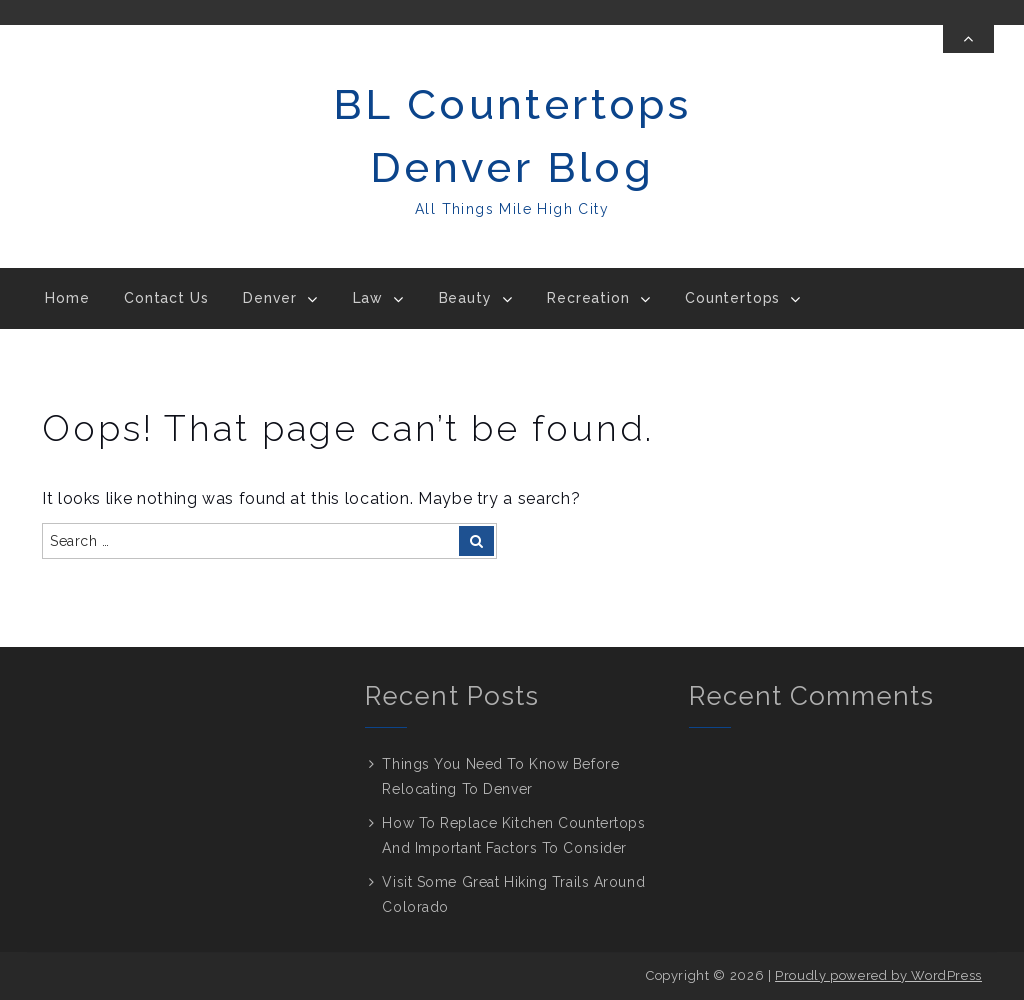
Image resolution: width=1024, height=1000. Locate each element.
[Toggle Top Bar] (968, 39)
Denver (270, 298)
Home (67, 298)
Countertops (732, 298)
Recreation (588, 298)
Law (368, 298)
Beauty (465, 298)
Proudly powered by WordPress (878, 975)
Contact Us (166, 298)
